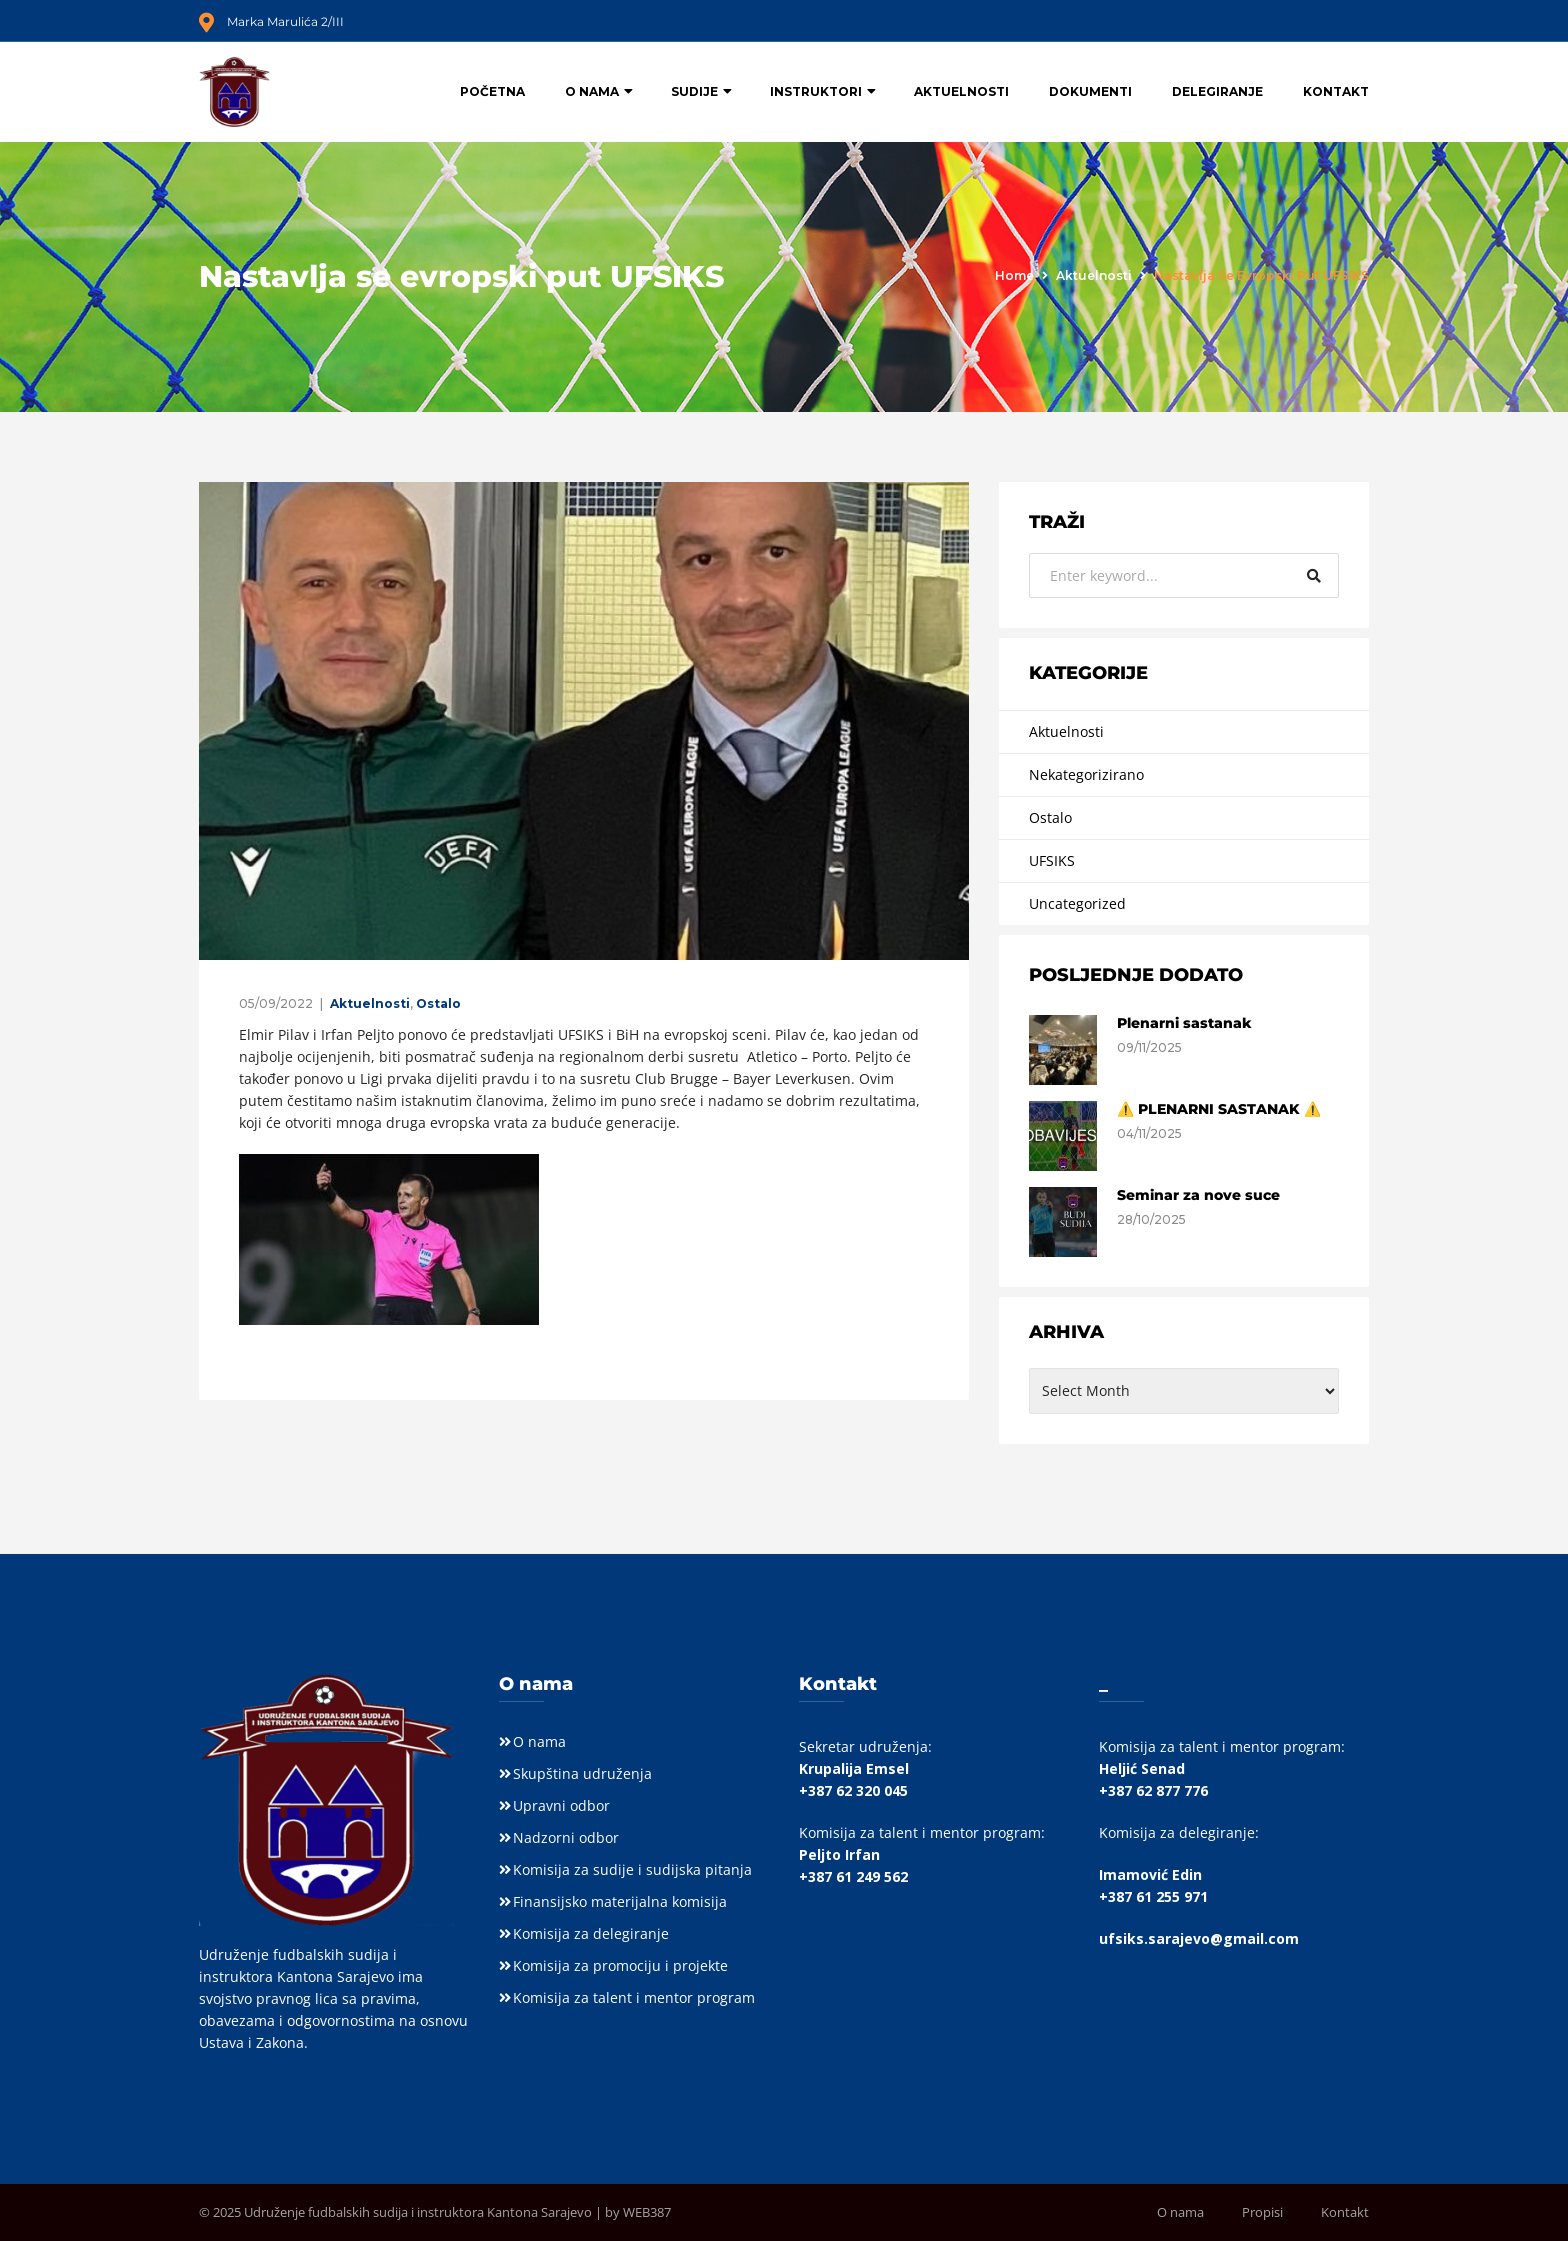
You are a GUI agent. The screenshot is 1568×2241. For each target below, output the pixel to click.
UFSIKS (1052, 860)
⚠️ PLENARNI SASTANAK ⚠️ (1219, 1109)
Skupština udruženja (582, 1773)
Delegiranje (1217, 91)
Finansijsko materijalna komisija (620, 1901)
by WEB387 (638, 2212)
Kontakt (1336, 91)
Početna (492, 91)
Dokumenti (1090, 91)
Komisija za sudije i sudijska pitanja (632, 1869)
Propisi (1262, 2212)
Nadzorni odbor (566, 1837)
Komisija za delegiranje (591, 1933)
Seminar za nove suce (1198, 1195)
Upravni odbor (561, 1805)
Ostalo (438, 1003)
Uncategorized (1077, 903)
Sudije (694, 91)
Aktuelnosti (961, 91)
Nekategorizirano (1086, 774)
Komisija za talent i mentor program (634, 1997)
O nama (592, 91)
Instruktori (816, 91)
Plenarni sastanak (1184, 1023)
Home (1014, 275)
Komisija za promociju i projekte (620, 1965)
